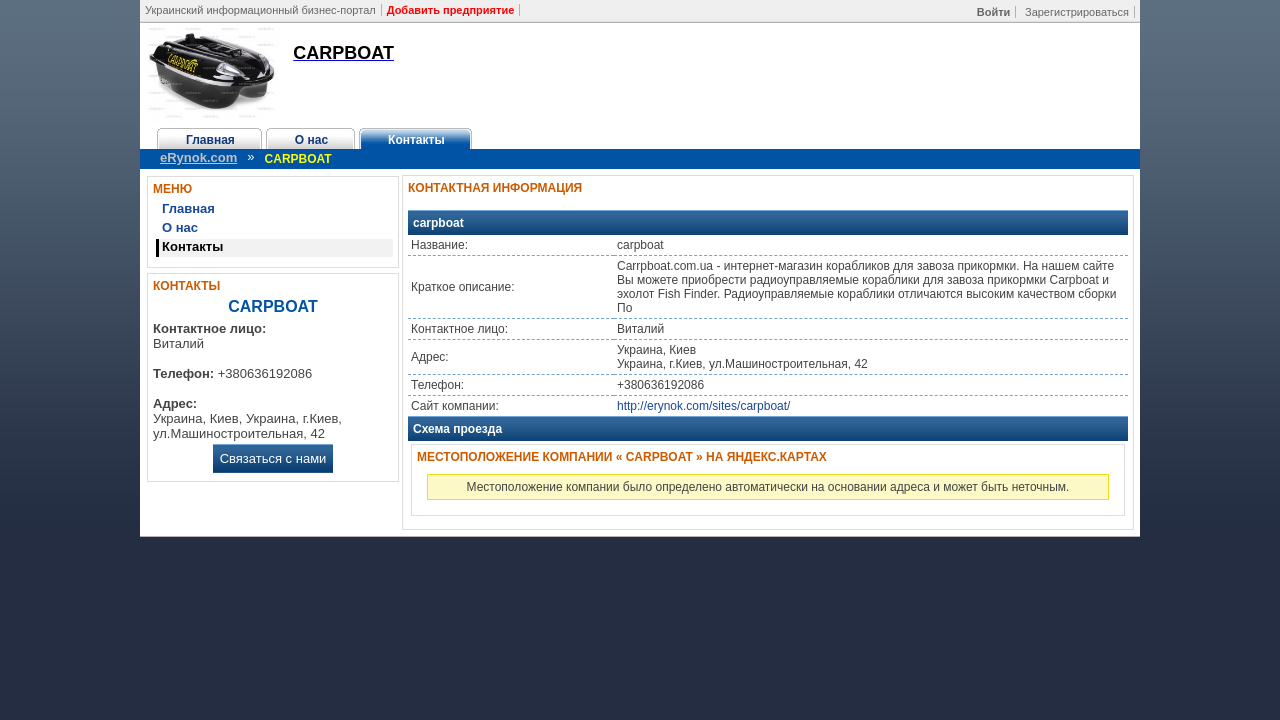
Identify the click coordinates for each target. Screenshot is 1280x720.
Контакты (416, 140)
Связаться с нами (273, 458)
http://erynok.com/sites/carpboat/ (703, 406)
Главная (210, 140)
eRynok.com (198, 157)
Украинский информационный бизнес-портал (260, 10)
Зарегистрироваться (1077, 12)
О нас (311, 140)
